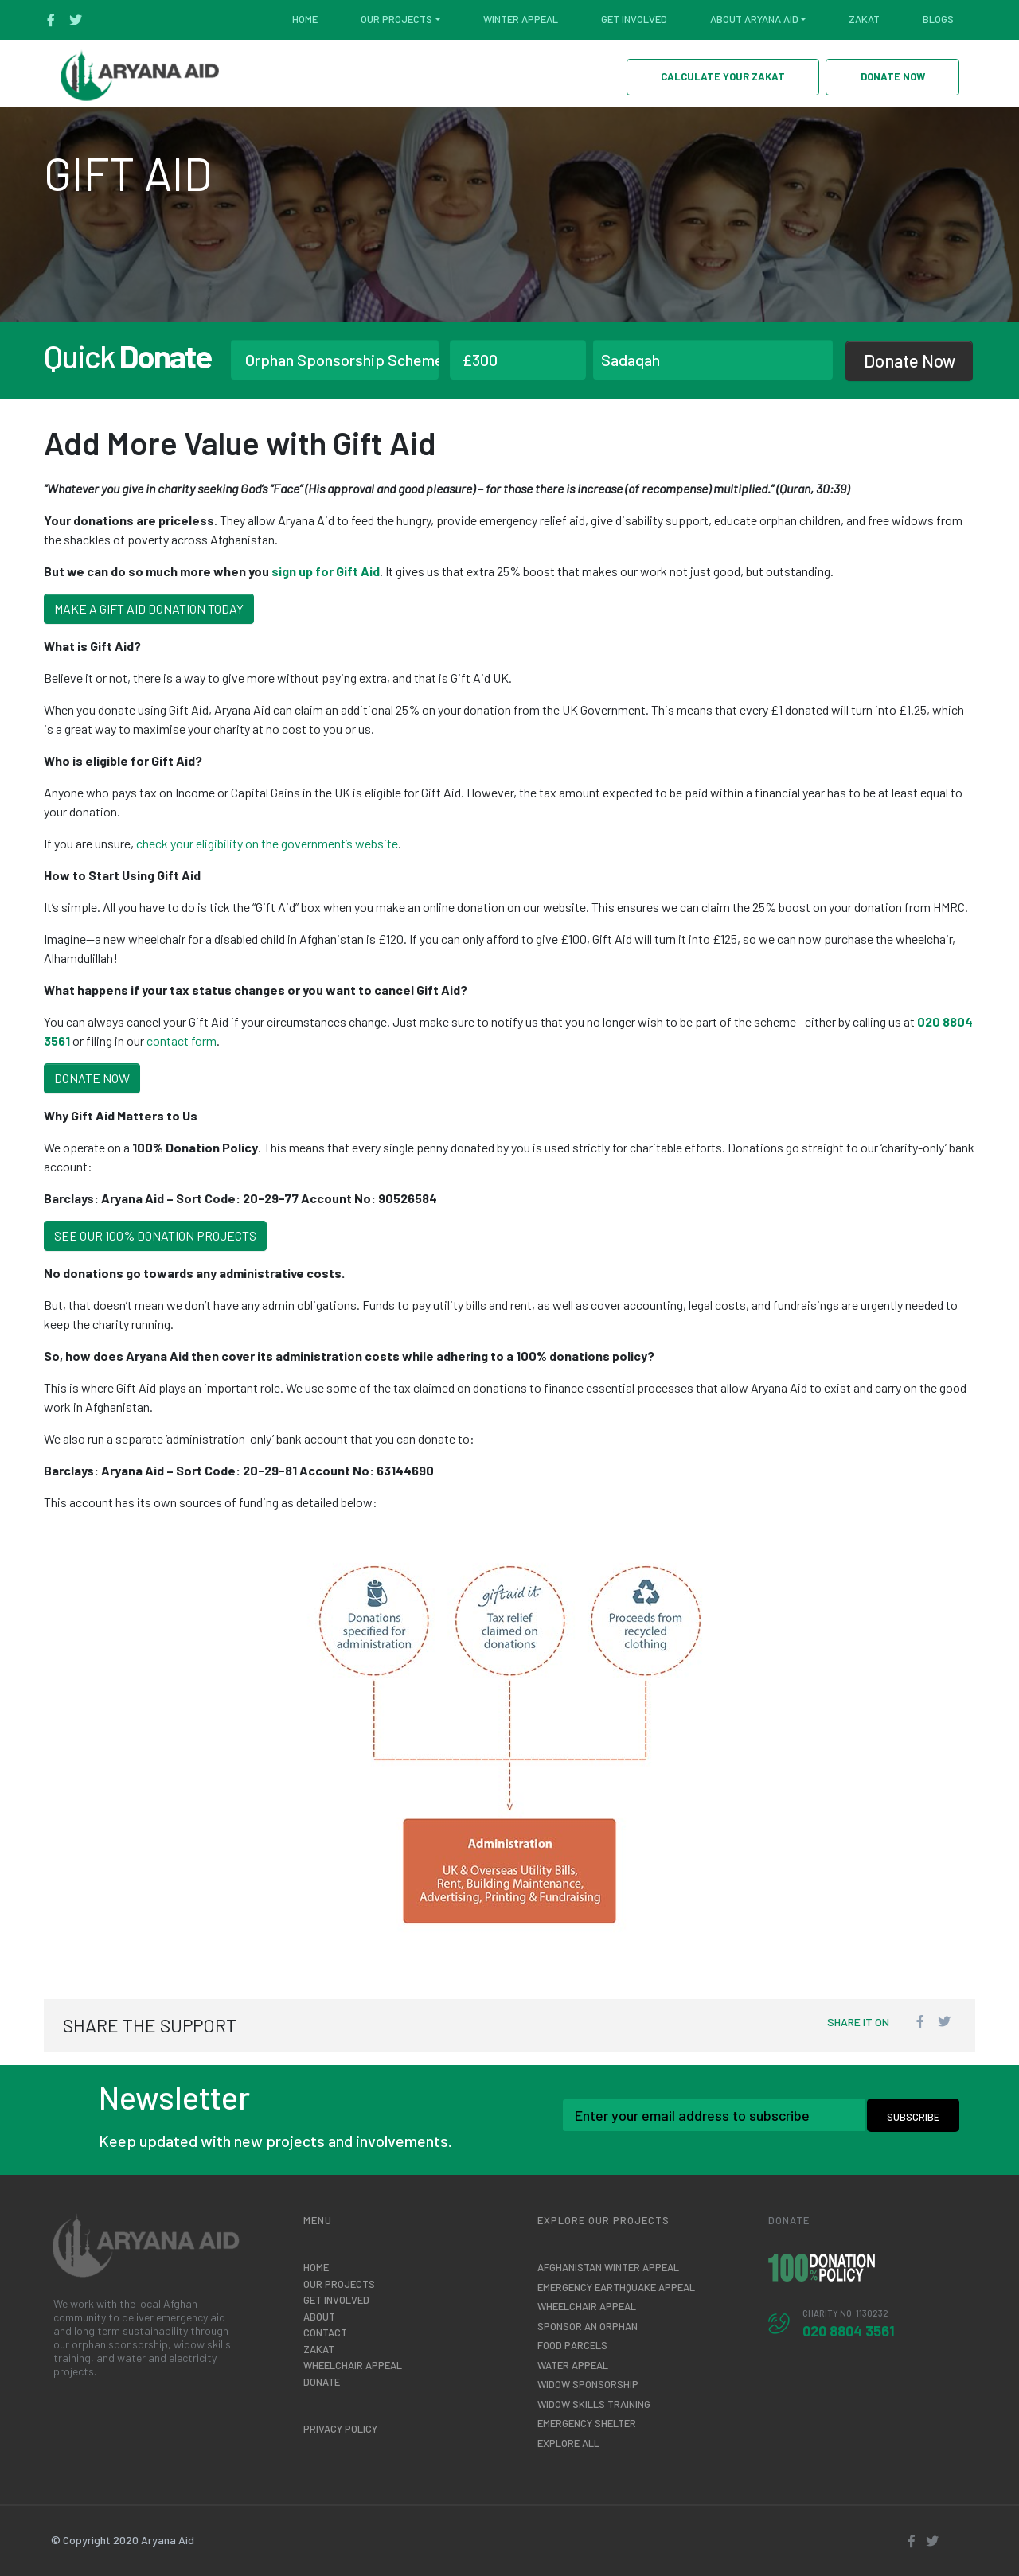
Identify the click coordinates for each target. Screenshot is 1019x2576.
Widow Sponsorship (587, 2384)
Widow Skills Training (593, 2404)
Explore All (568, 2443)
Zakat (864, 19)
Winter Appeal (520, 19)
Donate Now (909, 360)
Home (305, 19)
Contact (325, 2332)
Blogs (938, 19)
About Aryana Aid (754, 19)
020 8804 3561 (848, 2331)
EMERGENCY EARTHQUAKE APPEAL (616, 2287)
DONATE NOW (893, 76)
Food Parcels (572, 2345)
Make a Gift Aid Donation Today (149, 608)
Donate (321, 2381)
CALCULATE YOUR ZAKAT (723, 76)
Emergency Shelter (586, 2423)
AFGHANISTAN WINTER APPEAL (608, 2267)
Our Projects (396, 19)
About (319, 2316)
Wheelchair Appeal (352, 2365)
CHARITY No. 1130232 (845, 2313)
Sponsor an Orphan (587, 2326)
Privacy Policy (340, 2428)
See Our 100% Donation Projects (155, 1235)
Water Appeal (572, 2365)
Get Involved (634, 19)
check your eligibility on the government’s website (267, 843)
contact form (181, 1040)
